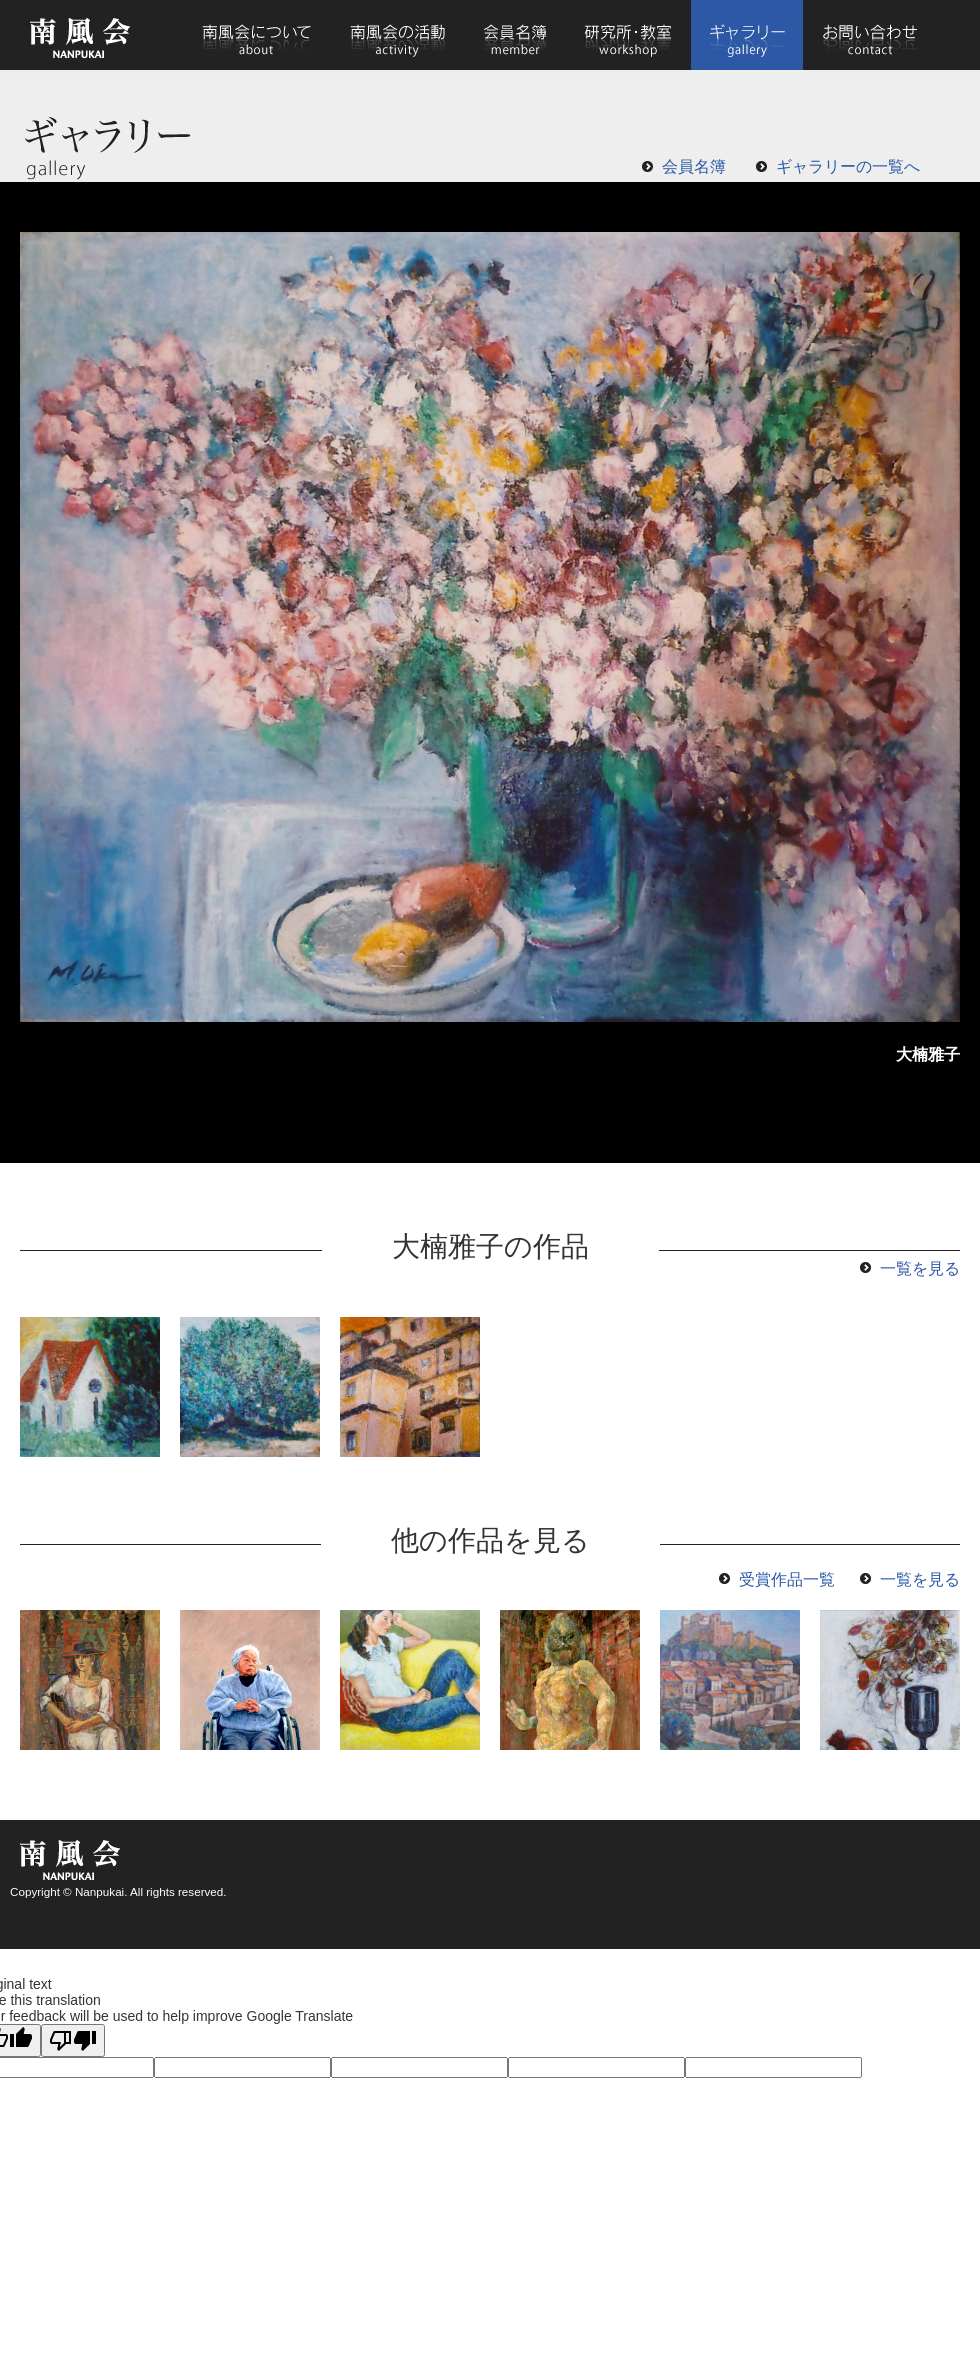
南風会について (256, 35)
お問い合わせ (869, 35)
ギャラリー (747, 35)
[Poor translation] (73, 2040)
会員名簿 (515, 35)
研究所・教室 (628, 35)
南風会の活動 (397, 35)
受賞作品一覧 (787, 1579)
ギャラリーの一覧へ (848, 166)
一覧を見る (920, 1268)
